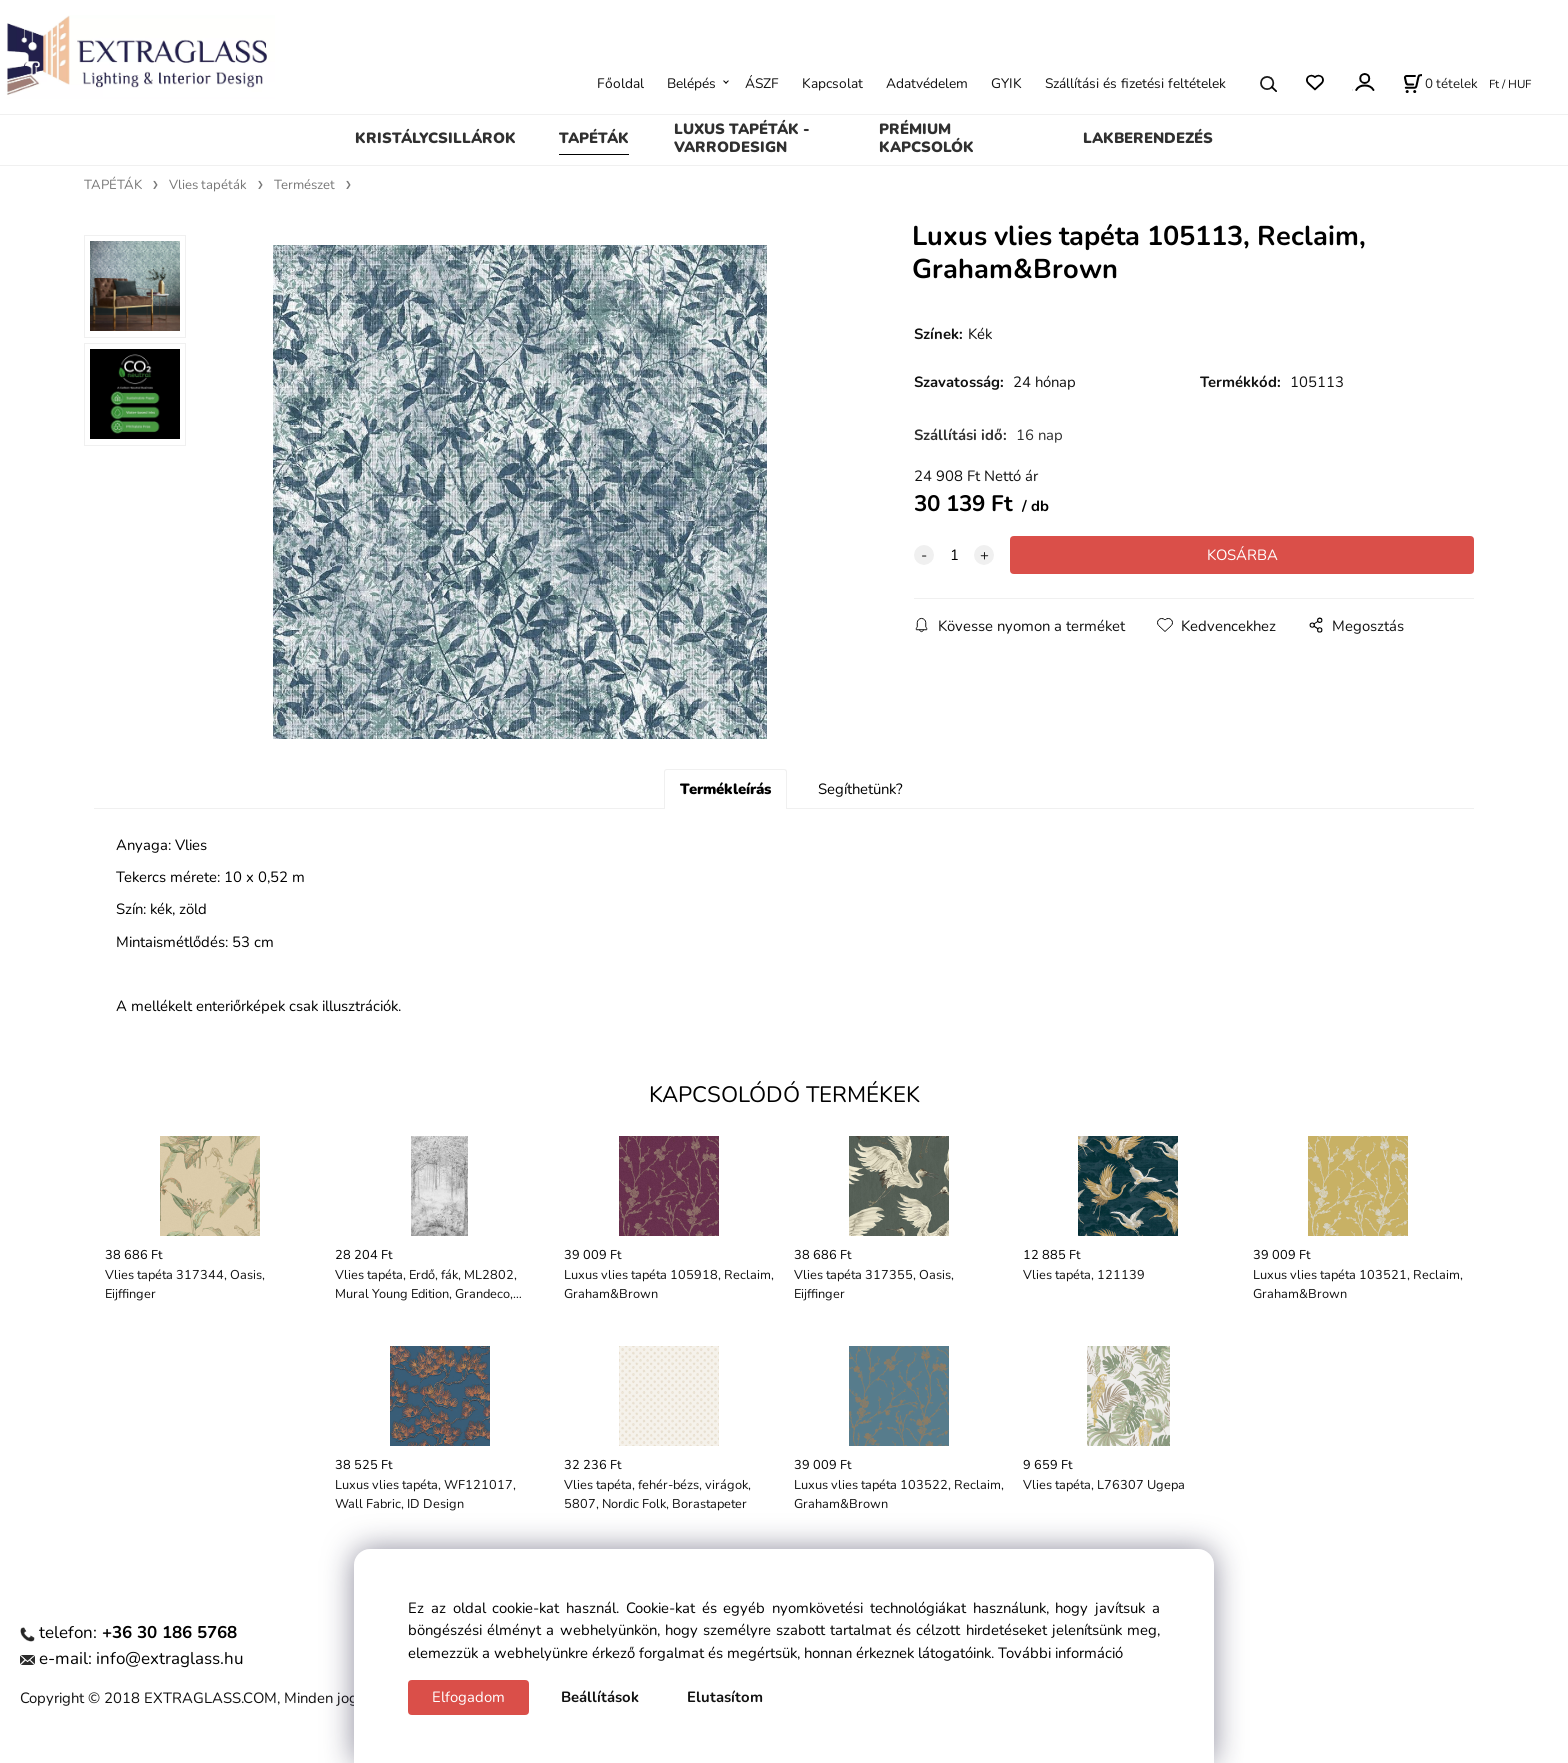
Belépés (691, 83)
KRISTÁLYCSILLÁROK (435, 138)
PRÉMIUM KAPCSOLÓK (926, 138)
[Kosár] (1440, 84)
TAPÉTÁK (594, 138)
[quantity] (954, 555)
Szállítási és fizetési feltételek (1135, 83)
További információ (1060, 1653)
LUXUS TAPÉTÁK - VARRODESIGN (742, 138)
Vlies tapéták (208, 185)
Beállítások (600, 1697)
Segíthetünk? (860, 789)
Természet (304, 185)
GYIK (1006, 83)
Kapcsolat (832, 83)
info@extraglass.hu (170, 1658)
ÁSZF (762, 83)
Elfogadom (468, 1697)
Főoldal (620, 83)
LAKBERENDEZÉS (1148, 138)
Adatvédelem (927, 83)
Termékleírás (725, 789)
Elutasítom (725, 1697)
